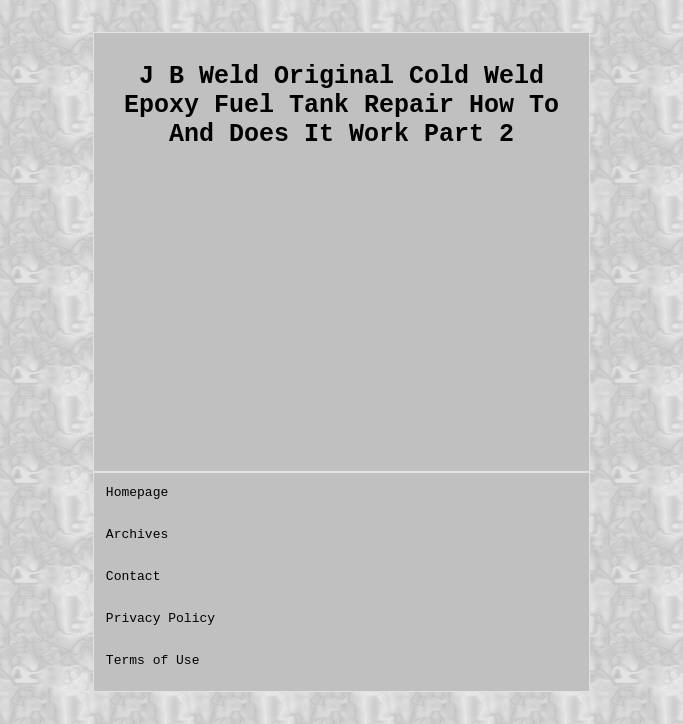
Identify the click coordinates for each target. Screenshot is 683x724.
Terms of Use (153, 660)
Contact (133, 576)
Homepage (137, 492)
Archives (137, 534)
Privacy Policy (160, 618)
